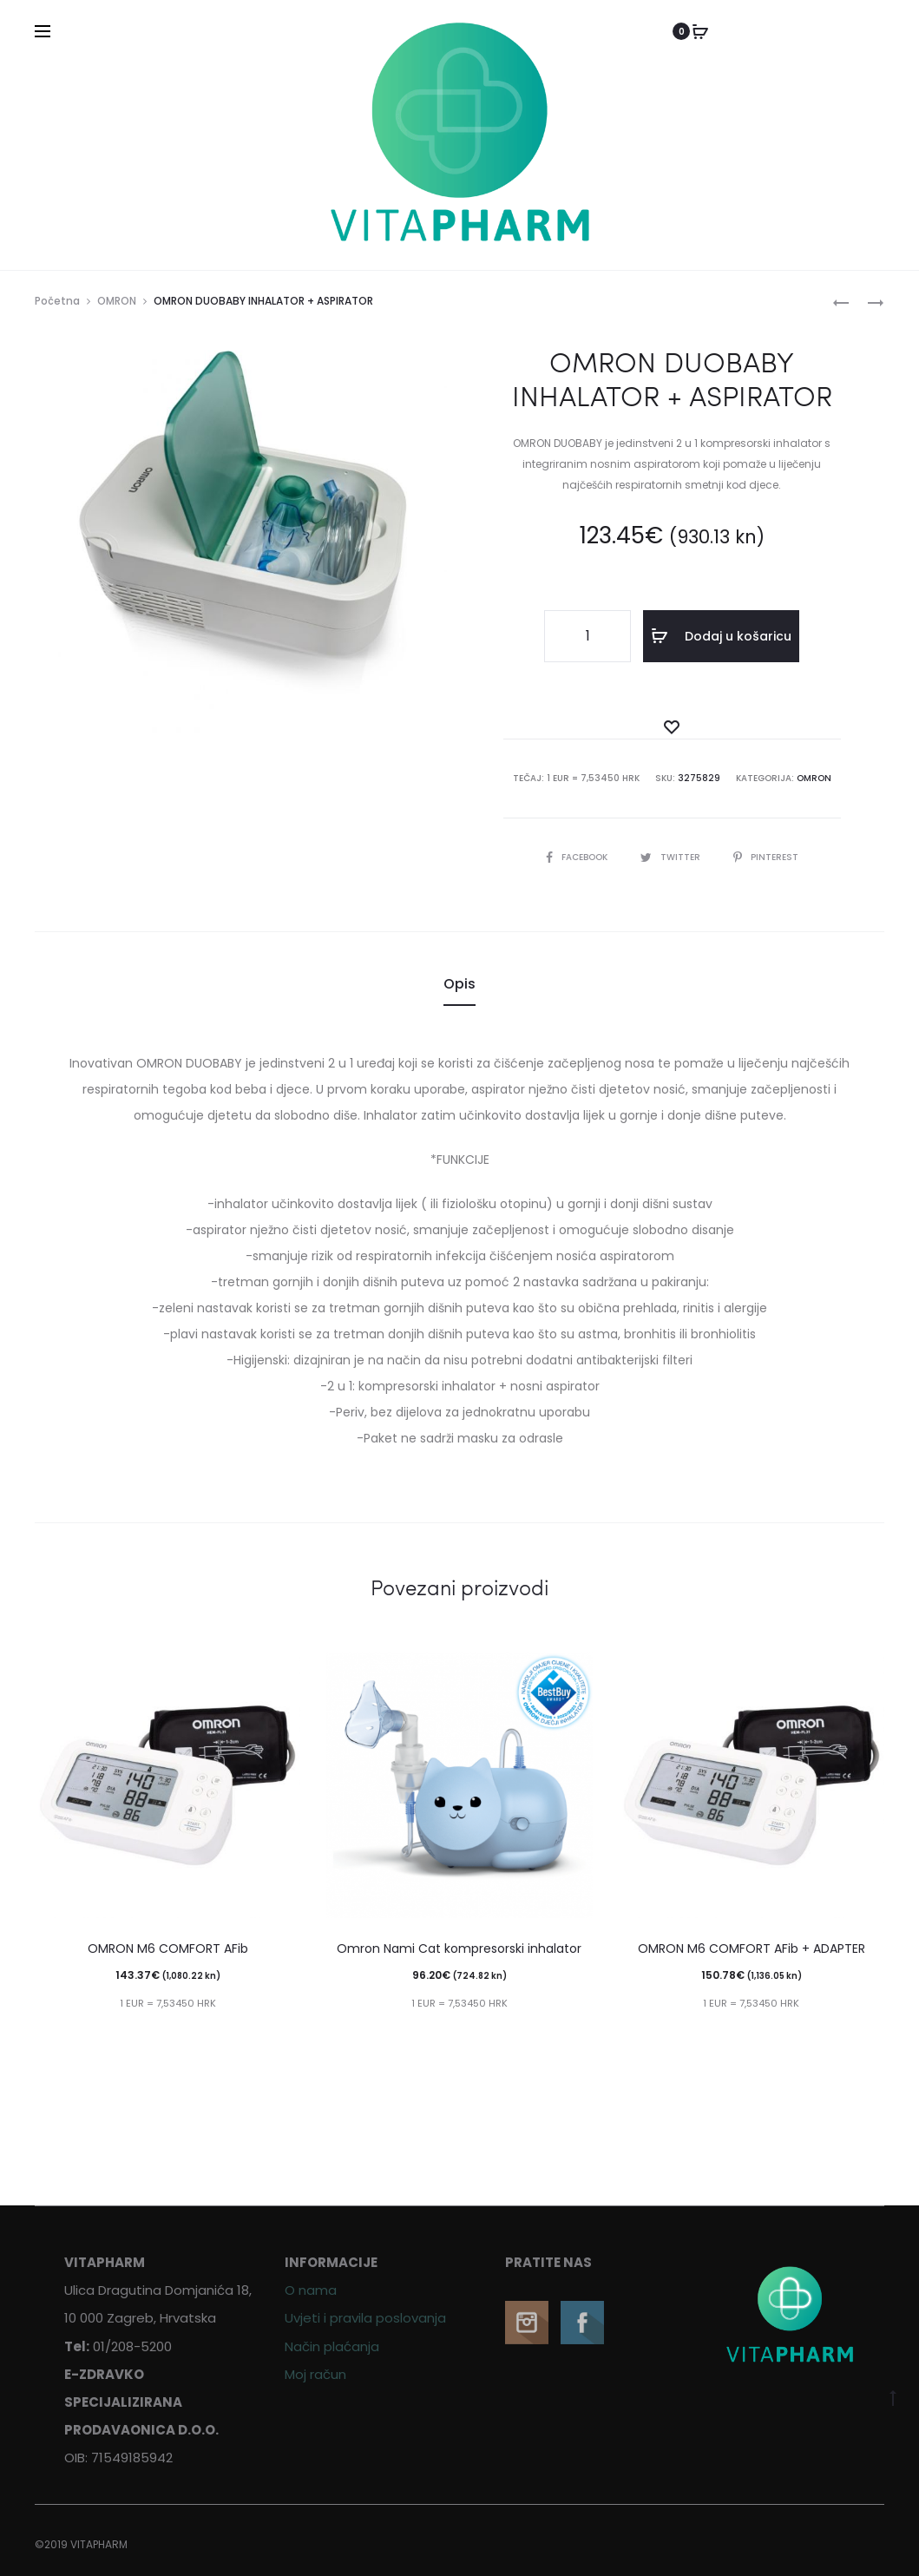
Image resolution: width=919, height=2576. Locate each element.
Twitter (671, 857)
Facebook (578, 857)
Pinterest (765, 857)
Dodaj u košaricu (721, 636)
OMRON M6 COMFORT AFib (168, 1948)
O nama (311, 2290)
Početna (57, 300)
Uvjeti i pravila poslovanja (365, 2318)
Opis (459, 984)
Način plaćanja (332, 2346)
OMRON (116, 300)
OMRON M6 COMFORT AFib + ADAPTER (751, 1948)
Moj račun (315, 2374)
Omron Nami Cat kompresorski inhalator (459, 1948)
